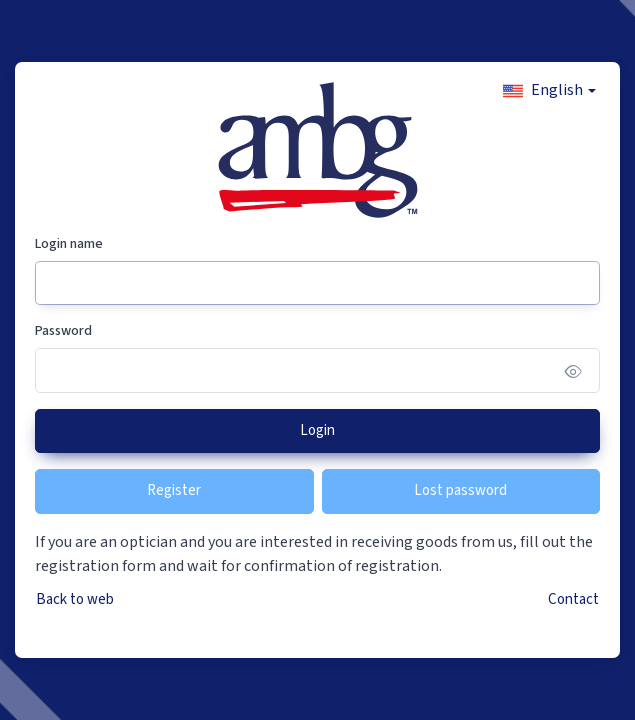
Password (63, 331)
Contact (573, 599)
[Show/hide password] (573, 370)
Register (174, 490)
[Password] (317, 370)
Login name (69, 244)
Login (317, 430)
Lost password (460, 490)
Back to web (75, 599)
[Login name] (317, 283)
